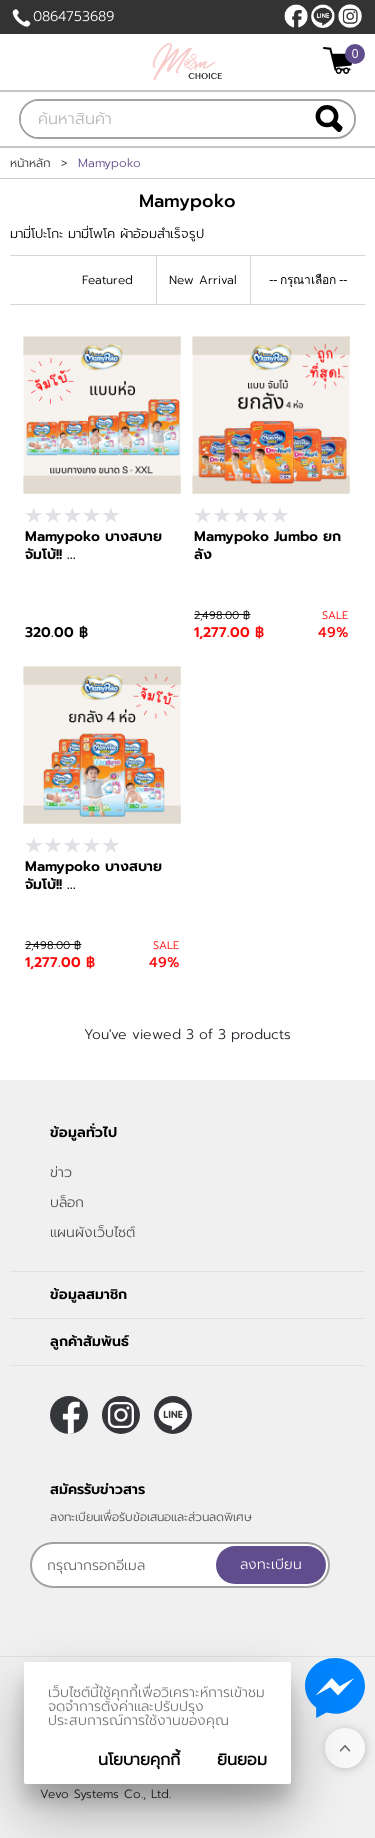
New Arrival (203, 280)
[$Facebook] (296, 16)
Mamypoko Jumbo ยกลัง (267, 545)
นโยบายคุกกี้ (139, 1760)
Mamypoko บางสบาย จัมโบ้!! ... (93, 545)
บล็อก (67, 1202)
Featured (107, 280)
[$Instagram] (350, 16)
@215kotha (323, 16)
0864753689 (73, 16)
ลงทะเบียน (271, 1564)
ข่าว (61, 1172)
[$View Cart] (341, 60)
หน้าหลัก (30, 163)
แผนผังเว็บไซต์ (92, 1232)
